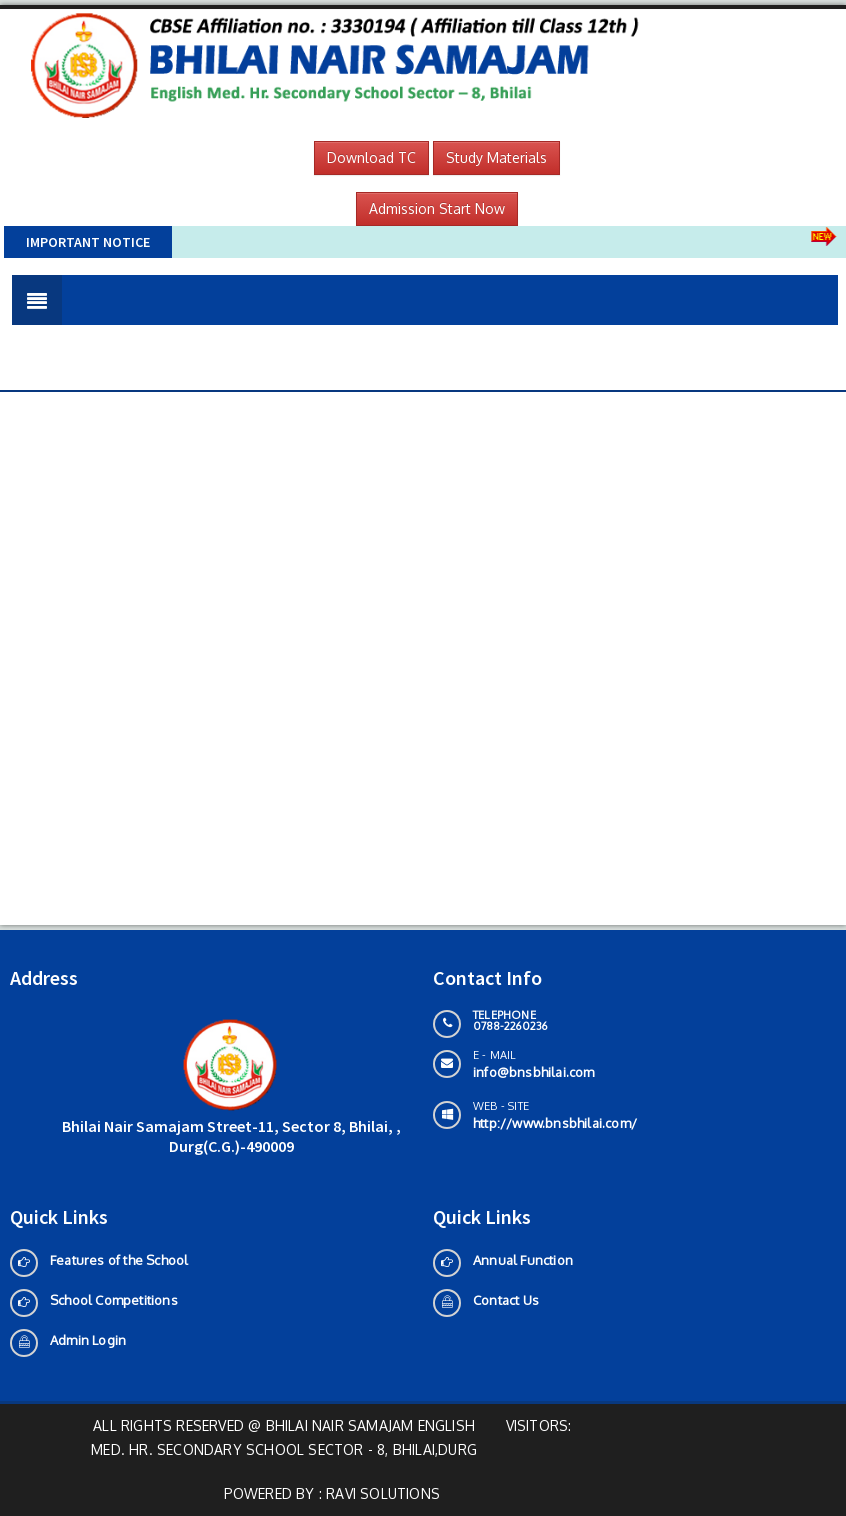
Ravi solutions (383, 1493)
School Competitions (114, 1300)
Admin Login (88, 1340)
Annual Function (523, 1260)
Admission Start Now (437, 208)
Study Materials (496, 157)
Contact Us (506, 1300)
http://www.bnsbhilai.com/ (555, 1123)
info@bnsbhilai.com (534, 1072)
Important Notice (88, 242)
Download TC (371, 157)
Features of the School (119, 1260)
